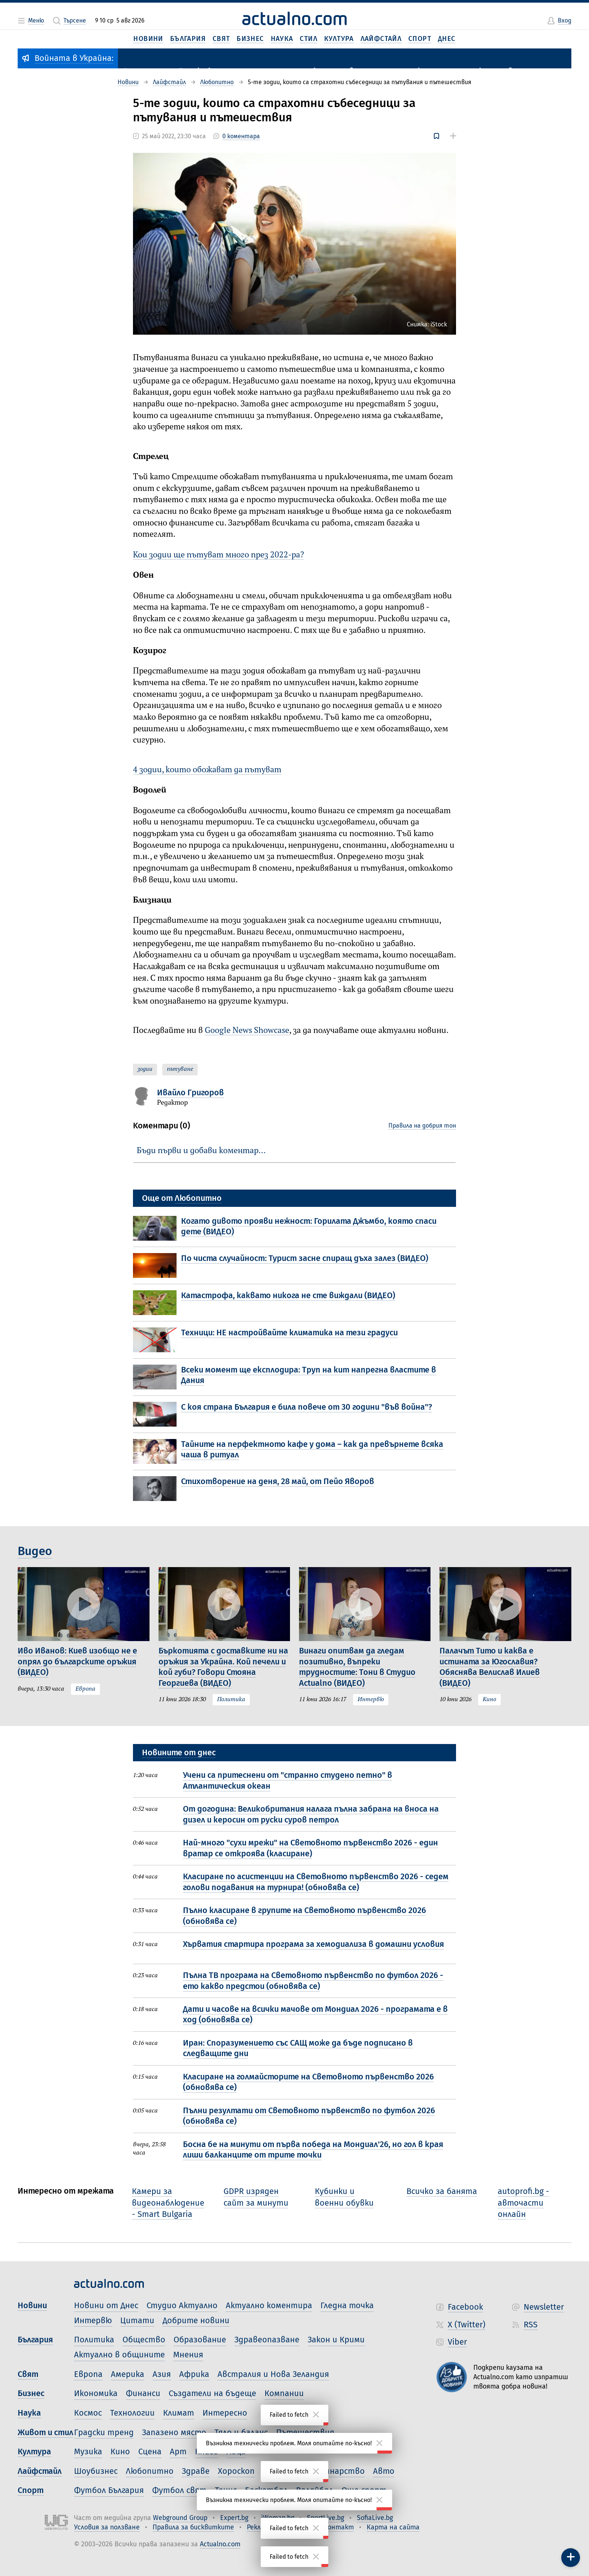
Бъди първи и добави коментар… (201, 1150)
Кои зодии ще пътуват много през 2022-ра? (218, 555)
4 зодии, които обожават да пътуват (207, 770)
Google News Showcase (247, 1031)
